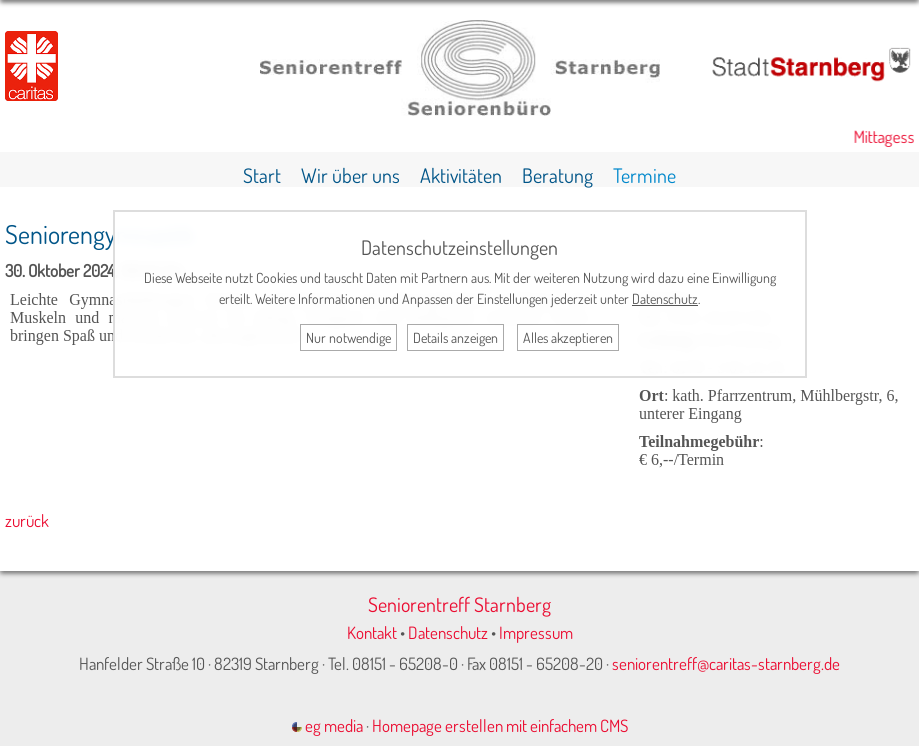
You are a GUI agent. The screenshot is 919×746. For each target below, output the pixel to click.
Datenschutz (448, 632)
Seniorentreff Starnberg (459, 604)
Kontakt (372, 632)
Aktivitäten (461, 175)
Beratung (557, 175)
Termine (644, 175)
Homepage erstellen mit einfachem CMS (500, 725)
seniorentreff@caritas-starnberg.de (726, 663)
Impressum (536, 632)
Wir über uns (350, 175)
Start (262, 175)
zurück (27, 520)
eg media (327, 725)
